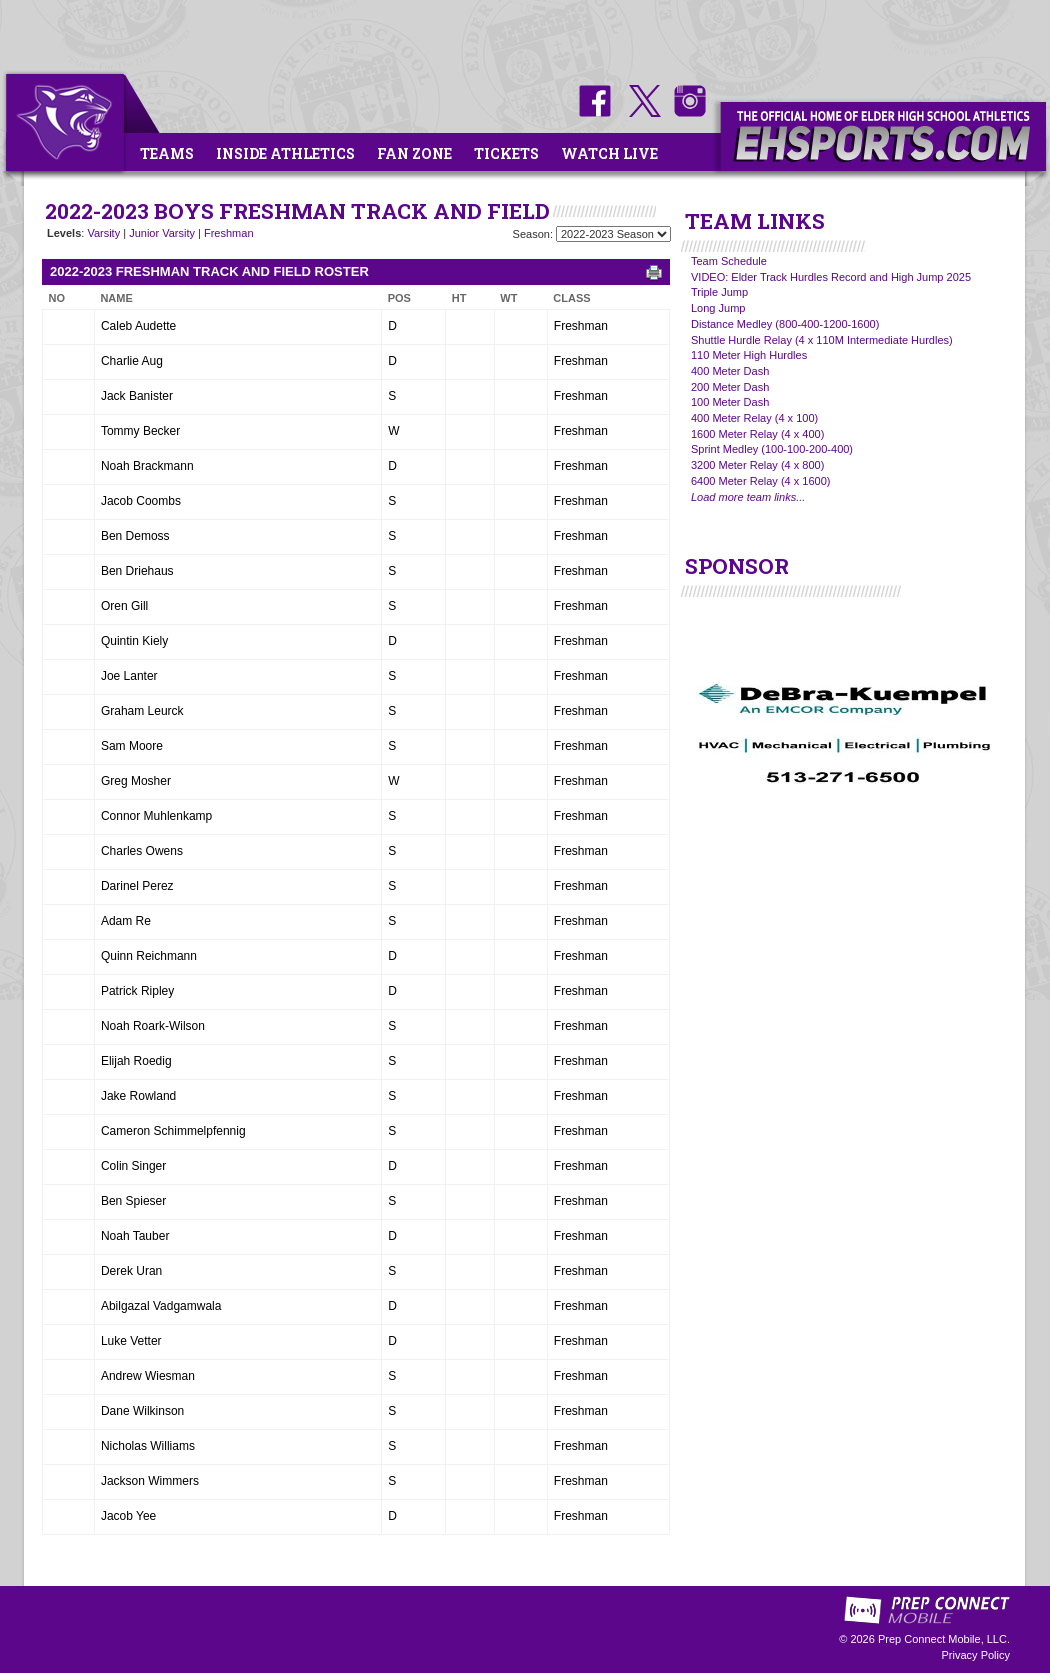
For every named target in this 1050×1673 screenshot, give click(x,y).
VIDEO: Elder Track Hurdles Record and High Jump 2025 (831, 277)
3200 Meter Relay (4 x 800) (757, 465)
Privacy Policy (976, 1655)
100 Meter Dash (730, 402)
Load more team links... (748, 497)
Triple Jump (719, 292)
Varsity (103, 233)
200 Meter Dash (730, 387)
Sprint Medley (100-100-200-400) (772, 449)
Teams (167, 153)
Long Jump (718, 308)
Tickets (506, 153)
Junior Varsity (162, 233)
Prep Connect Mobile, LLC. (944, 1639)
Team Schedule (729, 261)
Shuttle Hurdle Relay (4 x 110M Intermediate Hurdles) (822, 340)
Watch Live (609, 153)
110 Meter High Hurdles (749, 355)
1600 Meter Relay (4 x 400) (757, 434)
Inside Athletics (285, 153)
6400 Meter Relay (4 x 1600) (760, 481)
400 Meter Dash (730, 371)
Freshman (229, 233)
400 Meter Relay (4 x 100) (754, 418)
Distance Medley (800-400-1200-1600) (785, 324)
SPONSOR (737, 566)
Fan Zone (414, 153)
